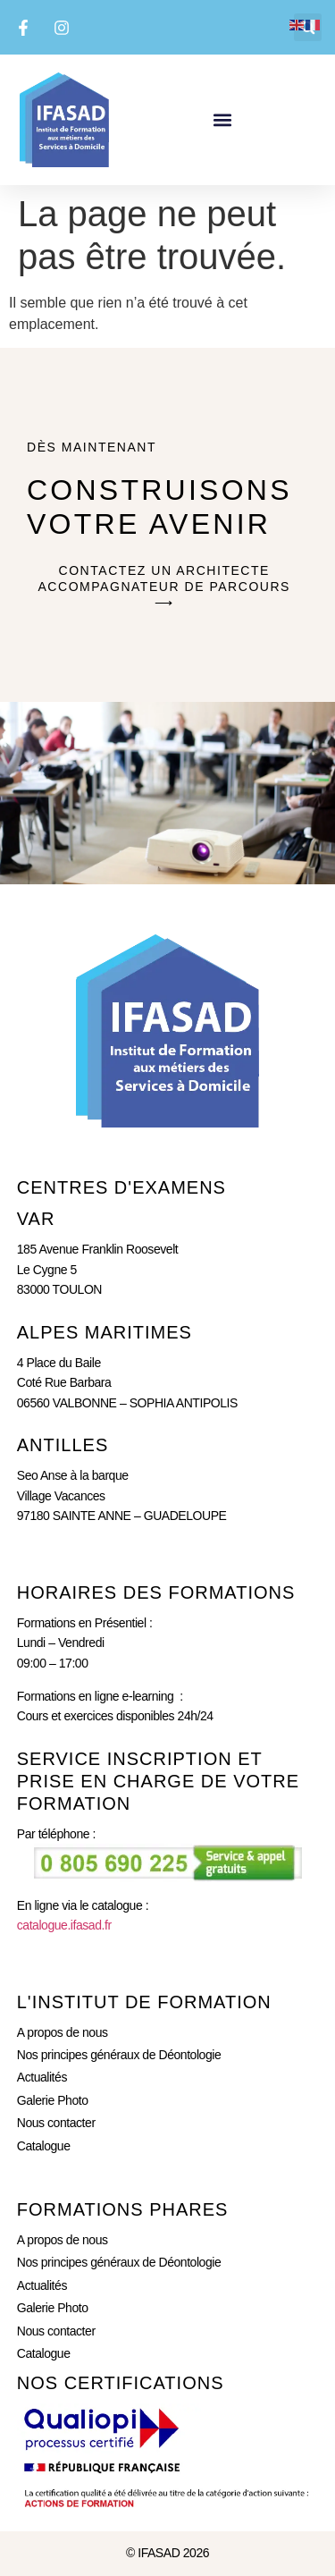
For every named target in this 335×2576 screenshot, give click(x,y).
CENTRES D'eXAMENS (121, 1187)
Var (36, 1219)
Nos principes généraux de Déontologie (119, 2055)
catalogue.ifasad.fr (64, 1925)
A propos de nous (62, 2032)
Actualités (42, 2077)
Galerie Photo (52, 2100)
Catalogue (44, 2146)
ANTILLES (62, 1445)
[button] (223, 119)
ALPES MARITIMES (104, 1332)
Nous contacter (56, 2123)
